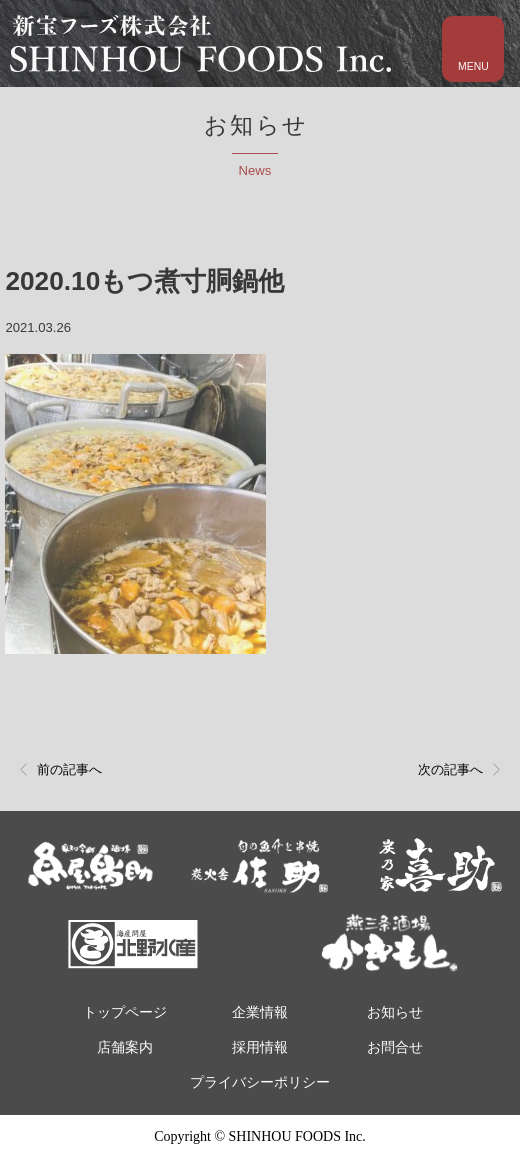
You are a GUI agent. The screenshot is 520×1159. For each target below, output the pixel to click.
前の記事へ (69, 769)
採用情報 (260, 1047)
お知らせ (395, 1012)
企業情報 (260, 1012)
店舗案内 (125, 1047)
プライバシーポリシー (260, 1082)
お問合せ (395, 1047)
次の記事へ (450, 769)
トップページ (125, 1012)
